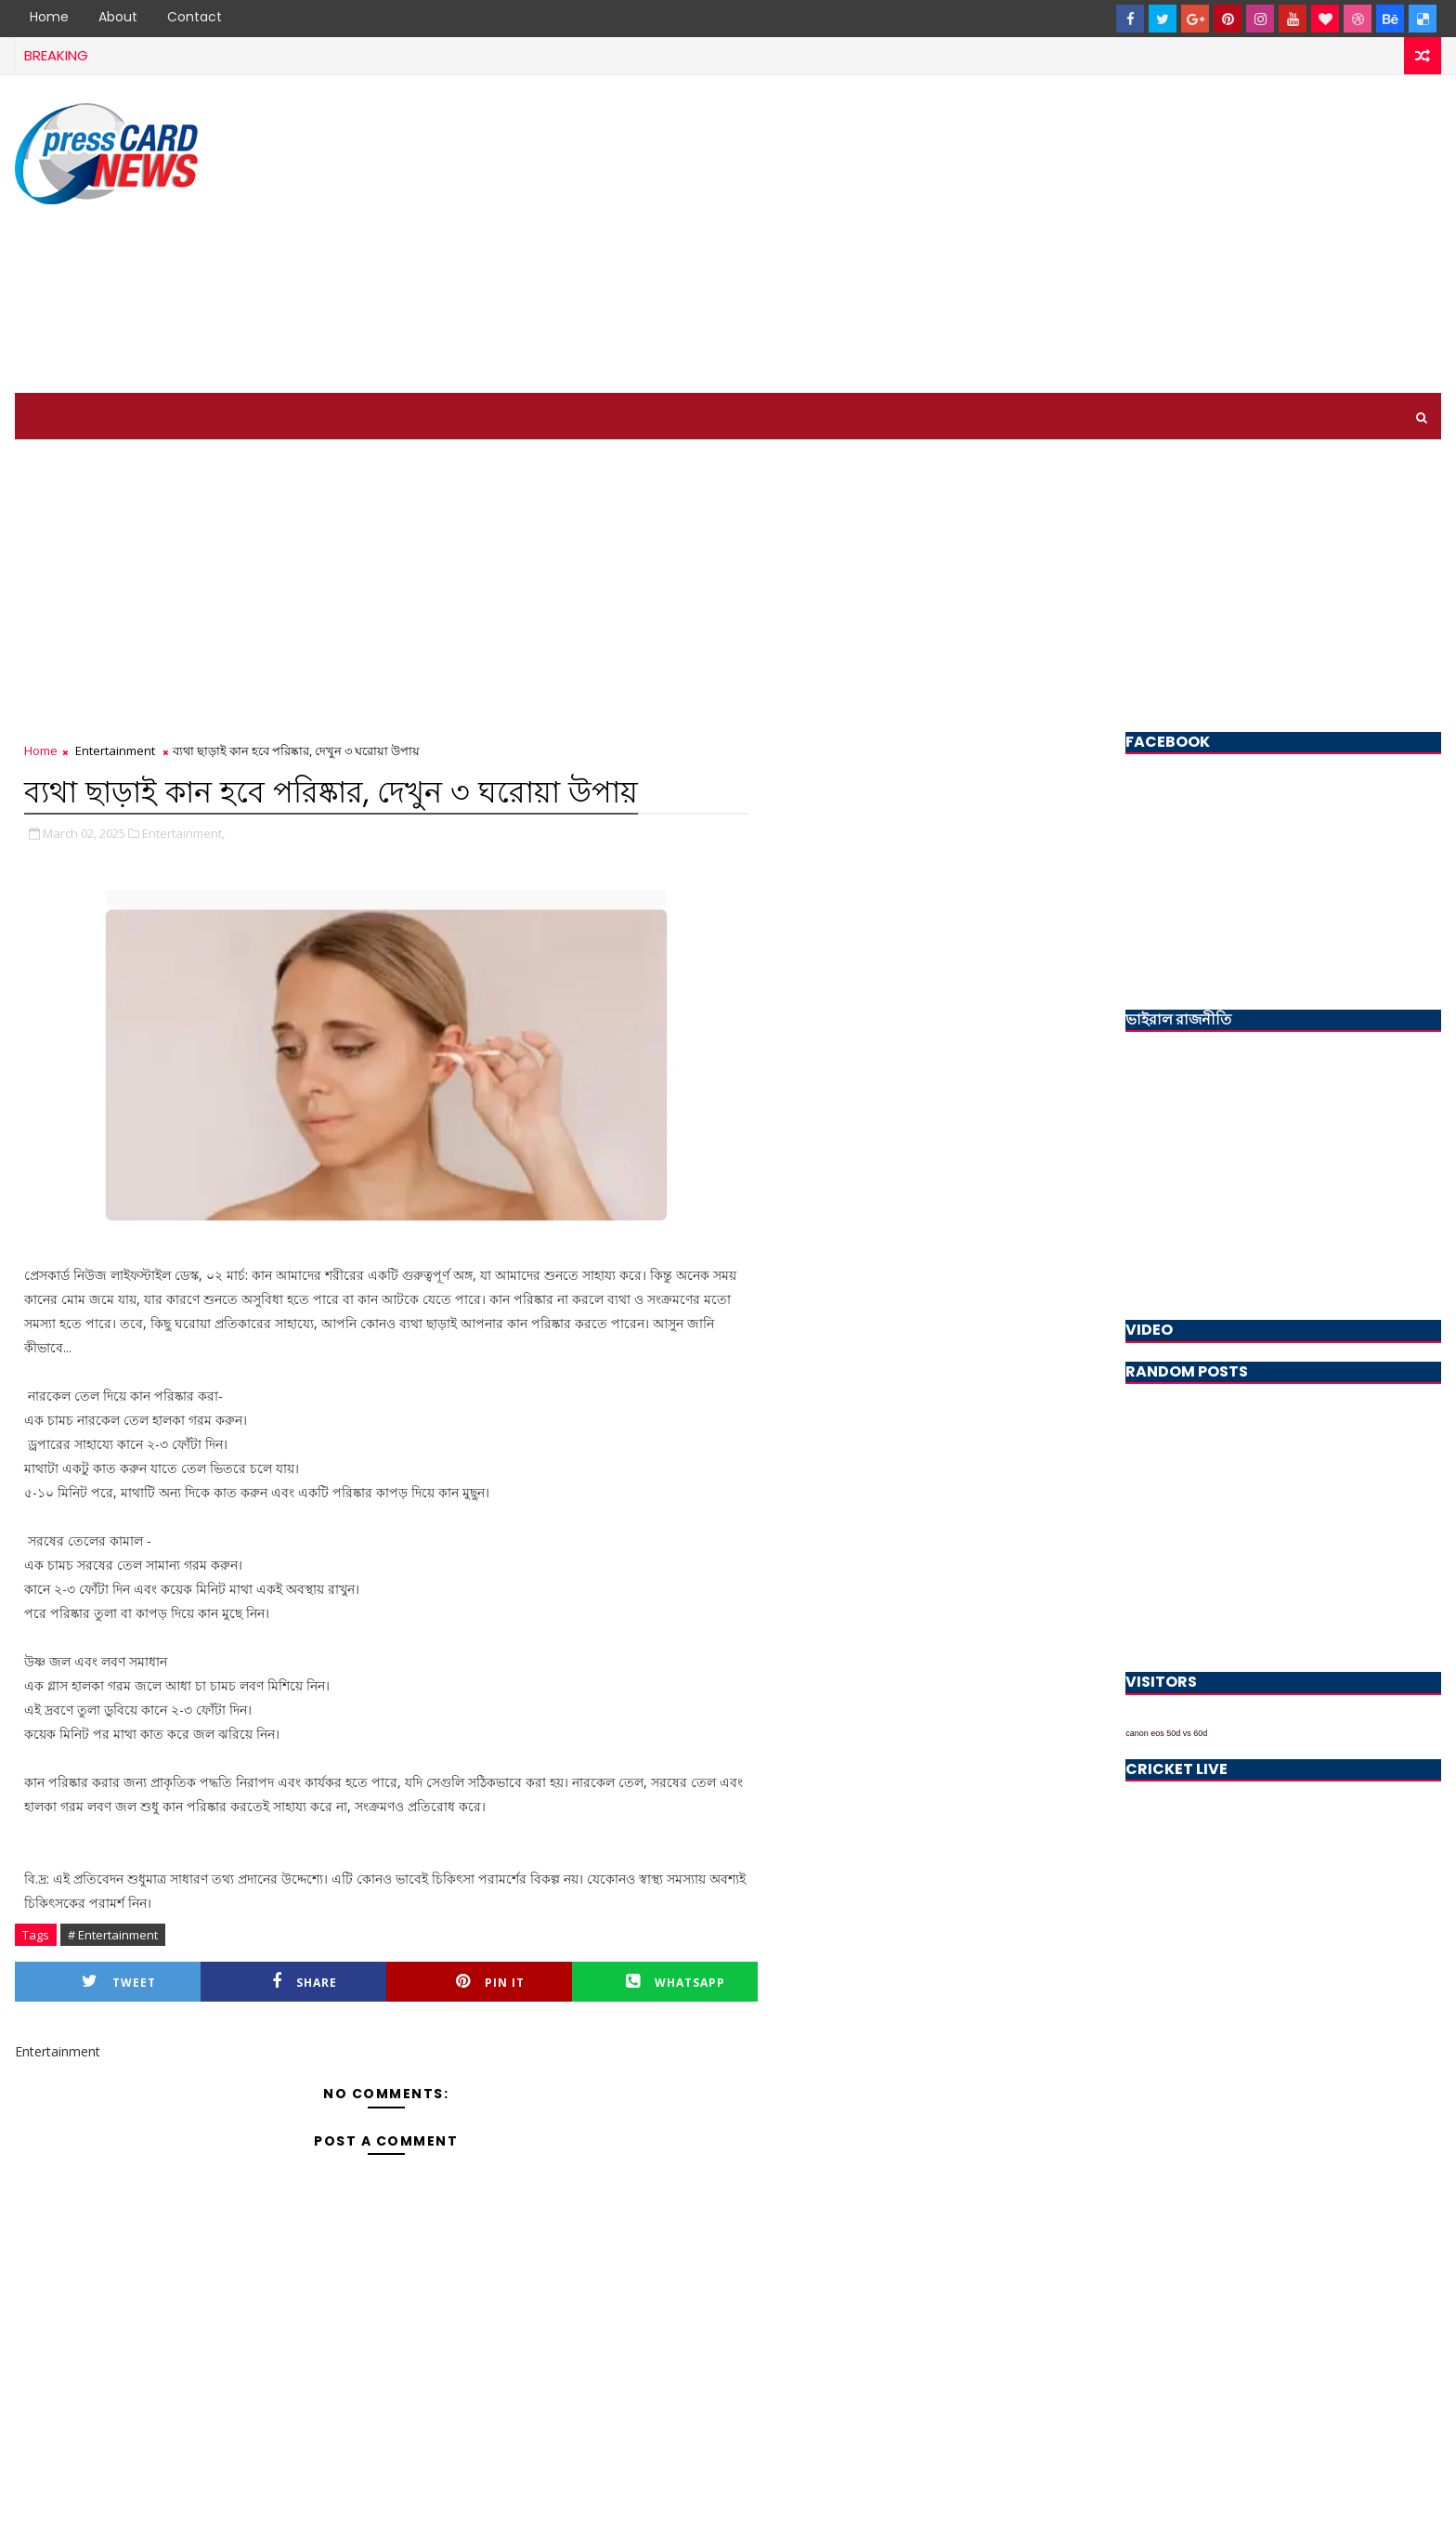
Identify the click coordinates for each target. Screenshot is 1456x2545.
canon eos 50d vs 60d (1166, 1733)
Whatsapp (675, 1981)
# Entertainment (113, 1934)
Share (304, 1981)
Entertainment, (183, 833)
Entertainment (115, 750)
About (117, 16)
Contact (194, 16)
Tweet (119, 1981)
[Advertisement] (1102, 235)
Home (49, 16)
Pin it (490, 1981)
